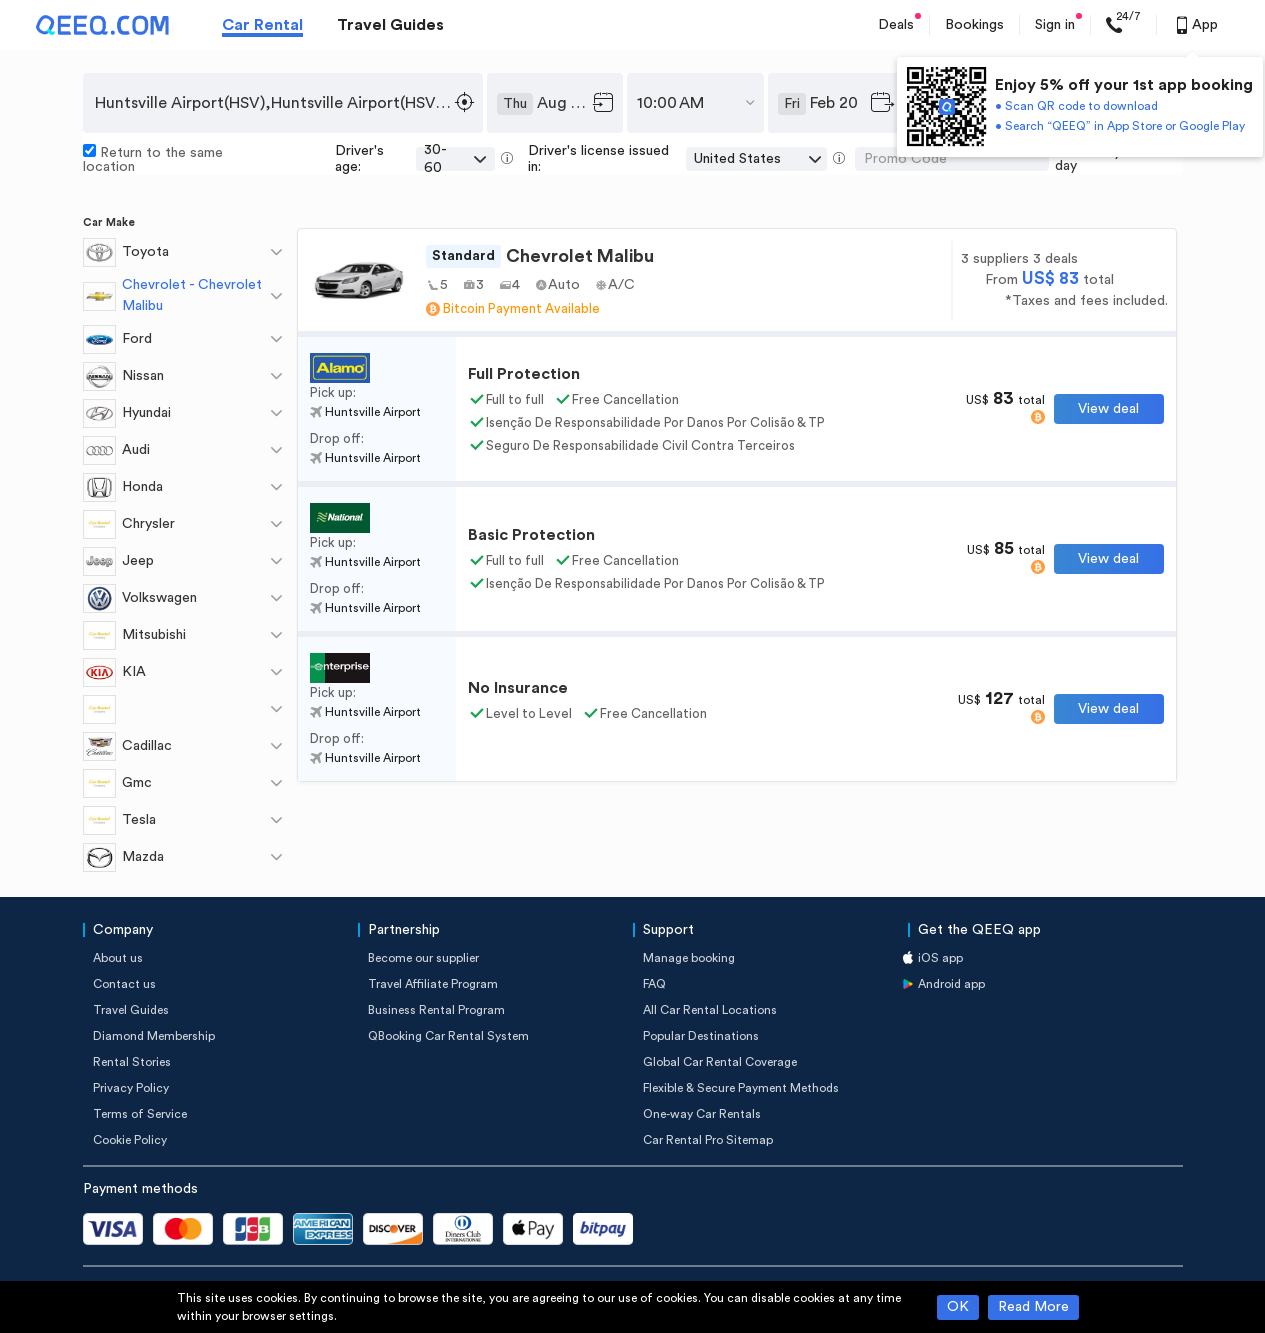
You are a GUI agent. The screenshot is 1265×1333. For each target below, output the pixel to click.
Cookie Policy (130, 1140)
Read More (1033, 1307)
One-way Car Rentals (702, 1114)
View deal (1108, 409)
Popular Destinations (701, 1036)
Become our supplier (423, 958)
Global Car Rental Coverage (720, 1062)
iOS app (940, 958)
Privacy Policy (131, 1088)
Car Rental (262, 25)
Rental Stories (132, 1062)
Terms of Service (140, 1114)
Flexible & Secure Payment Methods (741, 1088)
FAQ (654, 984)
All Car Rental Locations (710, 1010)
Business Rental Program (436, 1010)
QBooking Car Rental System (448, 1036)
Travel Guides (390, 25)
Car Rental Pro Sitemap (708, 1140)
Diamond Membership (154, 1036)
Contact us (124, 984)
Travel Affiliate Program (433, 984)
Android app (951, 984)
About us (118, 958)
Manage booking (689, 958)
